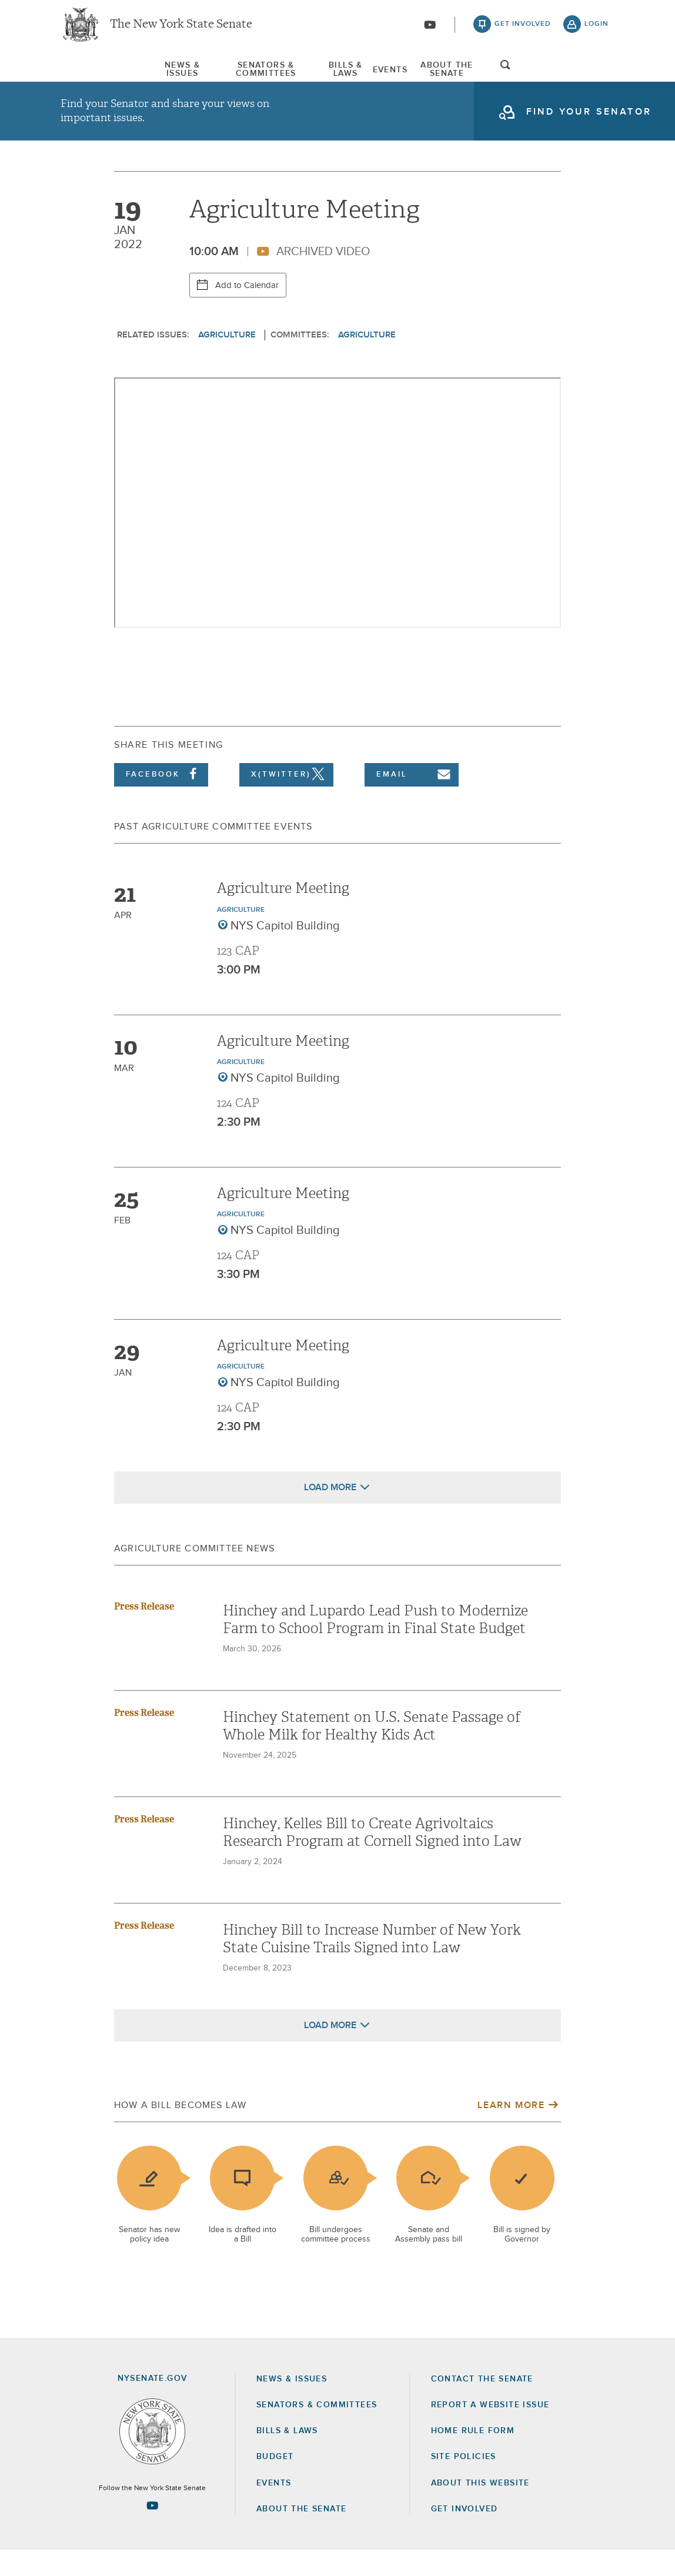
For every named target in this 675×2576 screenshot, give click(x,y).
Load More (330, 1513)
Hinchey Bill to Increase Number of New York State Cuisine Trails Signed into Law (372, 1964)
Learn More (510, 2131)
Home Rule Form (473, 2457)
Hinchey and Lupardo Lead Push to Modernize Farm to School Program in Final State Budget (375, 1645)
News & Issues (96, 76)
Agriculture (227, 360)
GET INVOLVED (464, 2535)
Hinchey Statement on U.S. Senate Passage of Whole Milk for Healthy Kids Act (371, 1751)
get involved (522, 29)
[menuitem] (96, 75)
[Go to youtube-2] (430, 30)
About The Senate (514, 76)
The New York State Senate (181, 29)
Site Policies (463, 2483)
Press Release (144, 1632)
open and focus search (597, 78)
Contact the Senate (482, 2405)
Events (421, 76)
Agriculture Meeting (283, 915)
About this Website (480, 2509)
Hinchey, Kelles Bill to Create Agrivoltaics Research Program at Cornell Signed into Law (372, 1858)
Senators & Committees (222, 76)
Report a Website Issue (490, 2431)
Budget (274, 2483)
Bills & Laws (343, 76)
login (596, 29)
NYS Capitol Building (285, 952)
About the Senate (301, 2535)
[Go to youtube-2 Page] (152, 2532)
